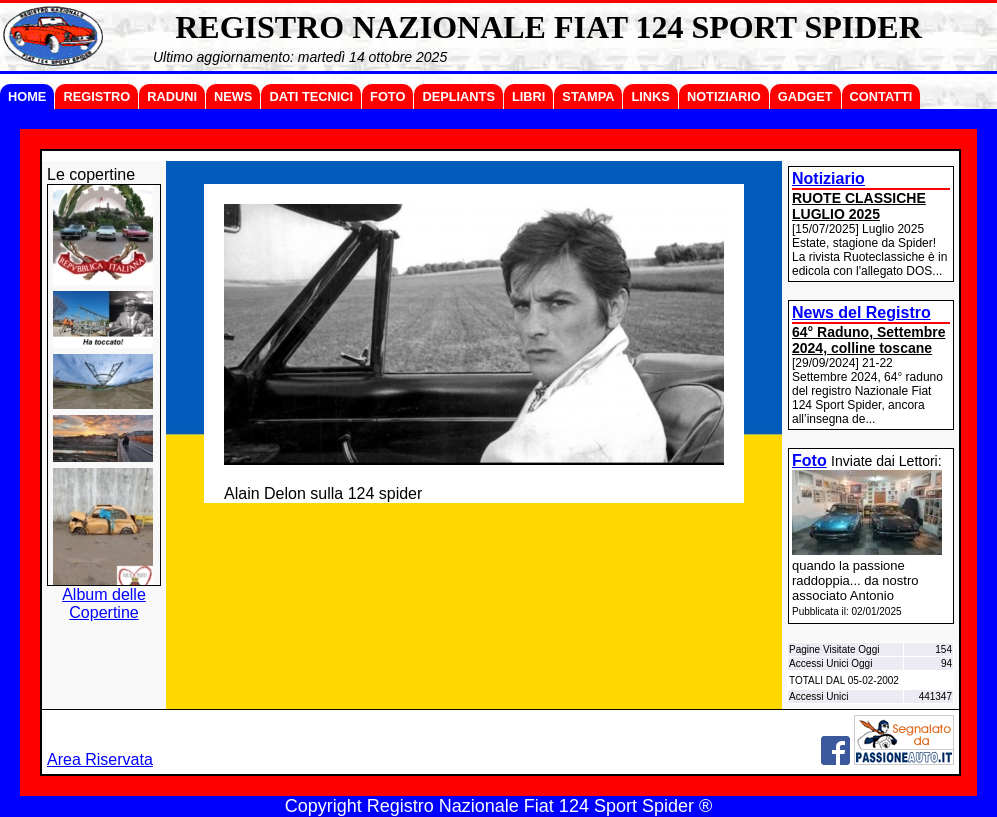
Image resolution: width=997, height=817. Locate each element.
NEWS (233, 96)
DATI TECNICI (311, 96)
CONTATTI (881, 96)
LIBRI (528, 96)
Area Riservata (100, 759)
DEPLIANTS (458, 96)
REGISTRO (96, 96)
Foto (809, 460)
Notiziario (828, 178)
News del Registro (861, 312)
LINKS (650, 96)
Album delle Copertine (104, 603)
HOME (27, 96)
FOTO (387, 96)
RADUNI (172, 96)
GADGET (805, 96)
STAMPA (588, 96)
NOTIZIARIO (724, 96)
